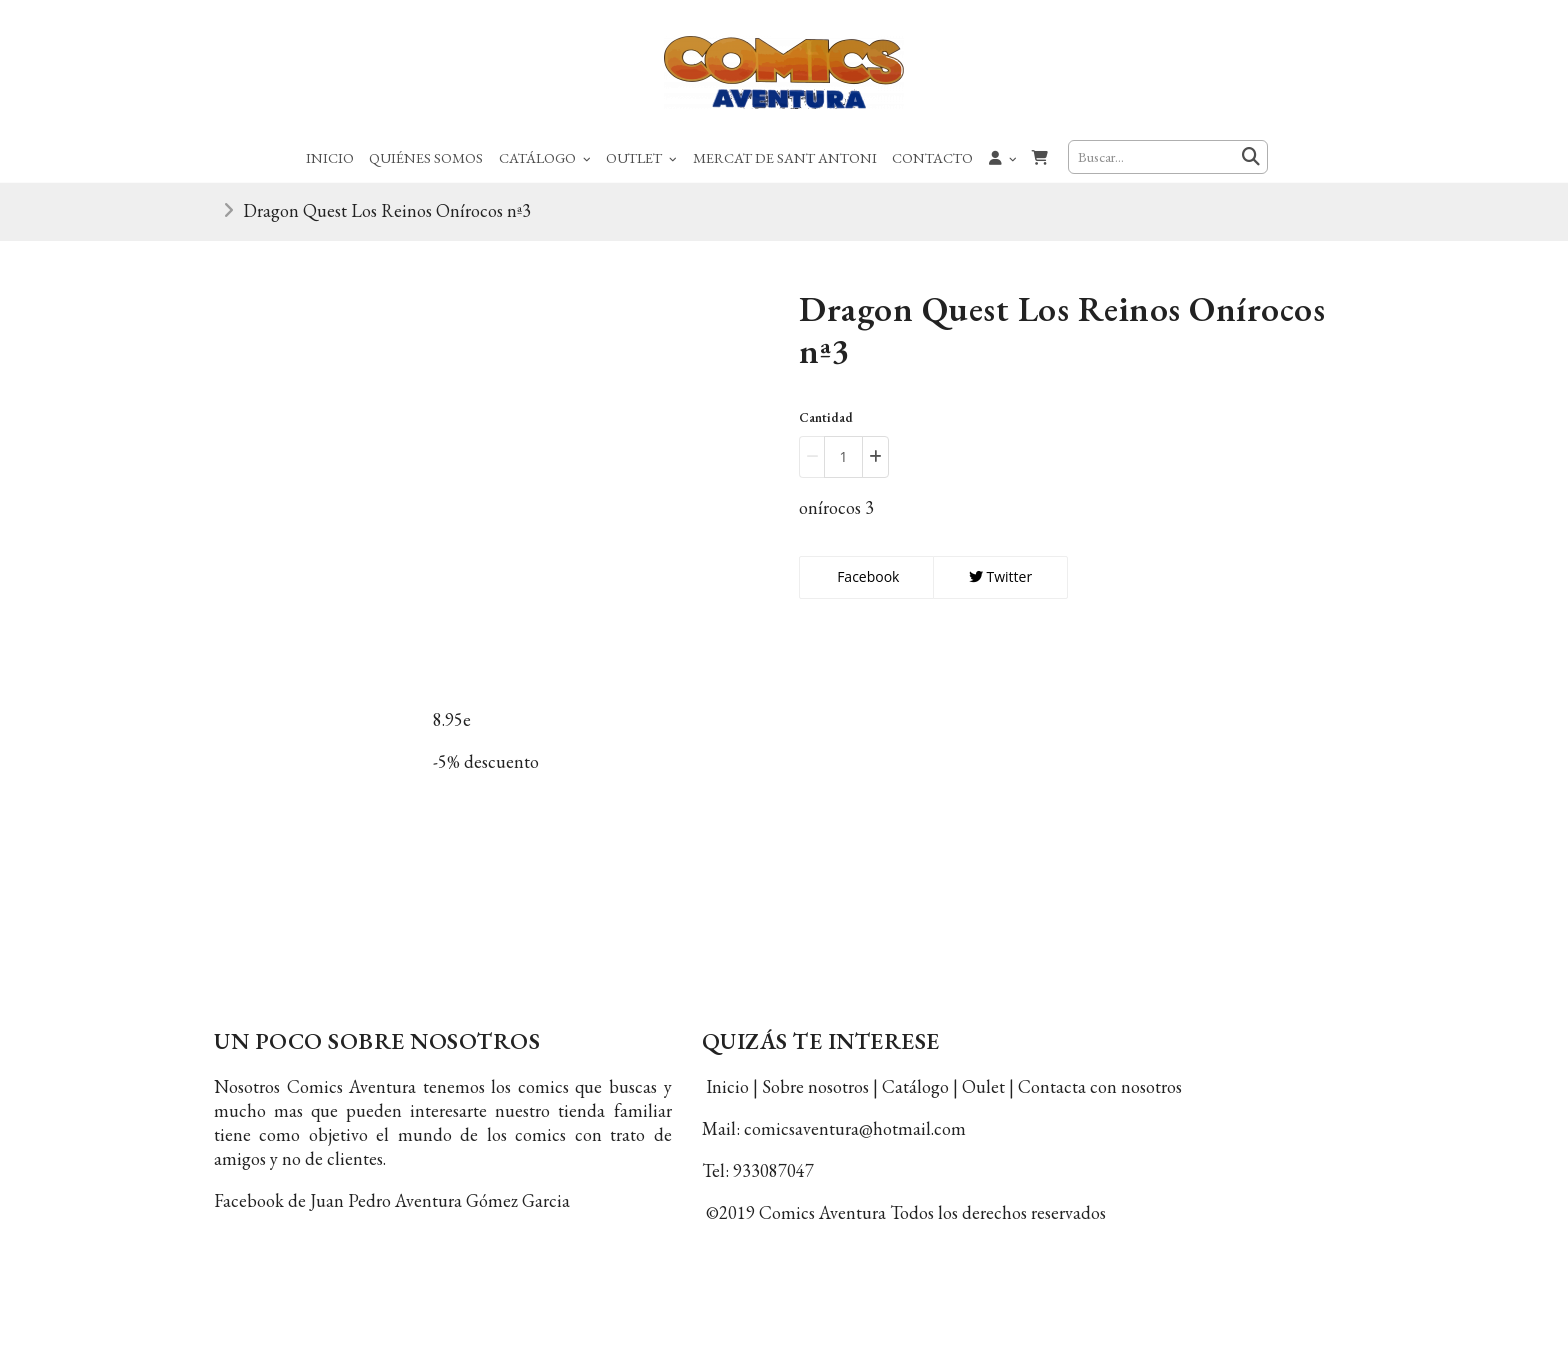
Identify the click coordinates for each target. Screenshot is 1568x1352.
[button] (1003, 157)
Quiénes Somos (426, 157)
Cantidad (826, 417)
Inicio (330, 157)
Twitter (1000, 576)
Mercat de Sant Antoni (785, 157)
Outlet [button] (641, 157)
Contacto (932, 157)
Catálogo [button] (545, 157)
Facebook (867, 576)
